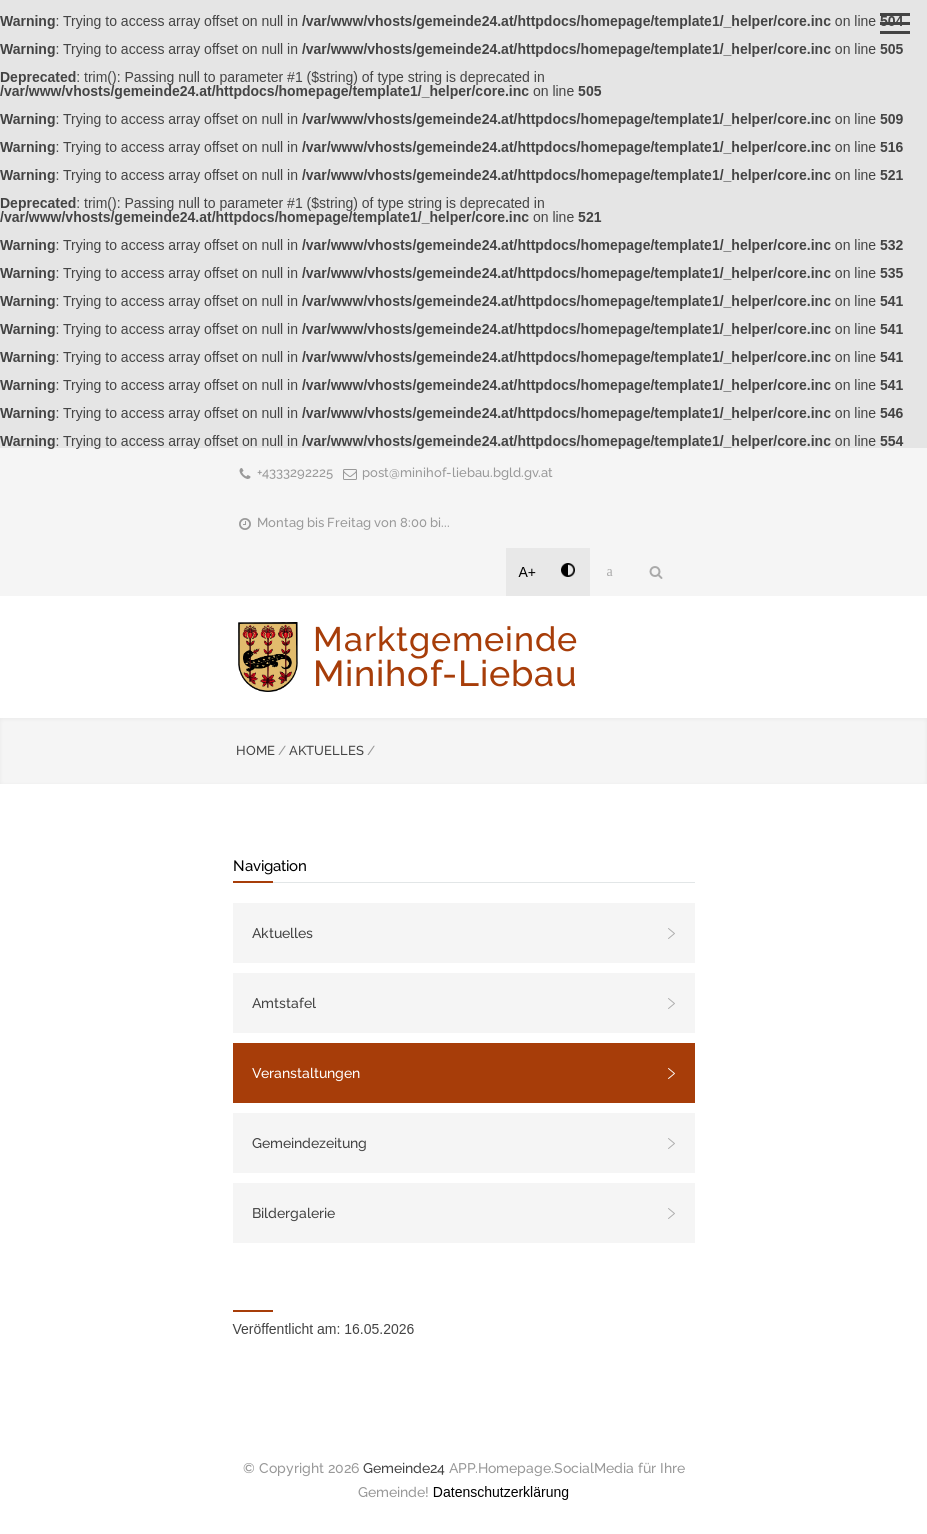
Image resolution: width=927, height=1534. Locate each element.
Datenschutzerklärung (501, 1492)
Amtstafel (284, 1003)
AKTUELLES (326, 750)
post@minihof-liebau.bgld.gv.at (457, 472)
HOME (255, 750)
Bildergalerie (293, 1213)
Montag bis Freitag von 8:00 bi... (353, 522)
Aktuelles (282, 933)
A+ (528, 572)
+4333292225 (295, 472)
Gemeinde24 (404, 1468)
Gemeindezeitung (309, 1143)
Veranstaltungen (306, 1073)
